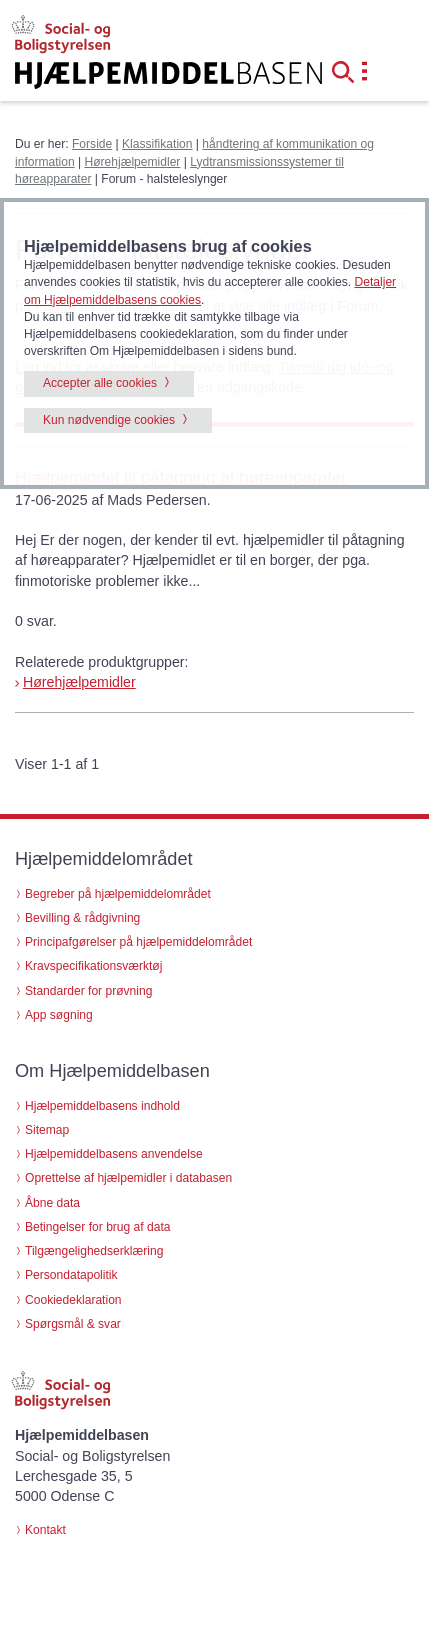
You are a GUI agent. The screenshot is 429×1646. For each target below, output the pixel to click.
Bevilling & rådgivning (82, 918)
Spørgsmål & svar (73, 1324)
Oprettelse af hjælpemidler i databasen (128, 1178)
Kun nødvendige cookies (109, 420)
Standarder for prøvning (88, 991)
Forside (92, 144)
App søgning (59, 1015)
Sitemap (47, 1130)
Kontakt (45, 1530)
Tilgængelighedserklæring (94, 1251)
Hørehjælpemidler (133, 162)
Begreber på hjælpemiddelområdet (118, 894)
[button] (349, 70)
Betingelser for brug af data (98, 1227)
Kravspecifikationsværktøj (93, 966)
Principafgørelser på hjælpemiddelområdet (138, 942)
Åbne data (52, 1203)
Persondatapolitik (71, 1275)
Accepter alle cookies (100, 383)
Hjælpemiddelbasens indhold (102, 1106)
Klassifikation (157, 144)
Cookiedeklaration (73, 1300)
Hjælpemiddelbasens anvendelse (114, 1154)
